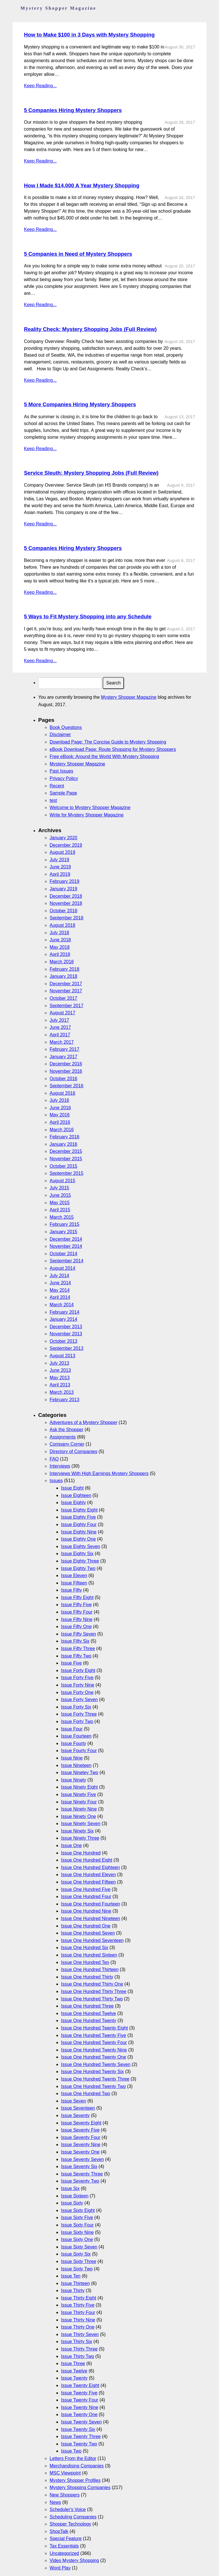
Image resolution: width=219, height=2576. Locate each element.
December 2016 (66, 1063)
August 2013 (62, 1355)
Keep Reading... (40, 85)
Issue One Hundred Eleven (88, 1874)
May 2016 (60, 1114)
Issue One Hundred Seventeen (92, 1940)
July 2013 (59, 1363)
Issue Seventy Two (80, 2181)
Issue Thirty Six (76, 2341)
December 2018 (66, 896)
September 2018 (66, 917)
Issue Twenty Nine (79, 2407)
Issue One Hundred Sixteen (89, 1955)
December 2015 (66, 1151)
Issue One (71, 1845)
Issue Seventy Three (82, 2173)
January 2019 (63, 888)
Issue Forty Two (77, 1721)
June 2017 (60, 1027)
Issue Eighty (73, 1502)
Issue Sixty (72, 2203)
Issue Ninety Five (78, 1794)
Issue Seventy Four (80, 2137)
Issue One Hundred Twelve (88, 2013)
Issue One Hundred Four (86, 1896)
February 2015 (64, 1224)
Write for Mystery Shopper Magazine (86, 814)
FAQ (54, 1458)
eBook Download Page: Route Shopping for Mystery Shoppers (113, 749)
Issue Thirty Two (77, 2356)
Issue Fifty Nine (76, 1619)
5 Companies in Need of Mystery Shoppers (78, 254)
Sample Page (63, 793)
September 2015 (66, 1173)
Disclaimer (60, 734)
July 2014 (59, 1275)
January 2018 (63, 976)
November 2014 (66, 1246)
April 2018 (60, 954)
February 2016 (64, 1136)
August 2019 (62, 852)
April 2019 (60, 874)
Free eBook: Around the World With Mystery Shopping (104, 756)
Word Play (60, 2567)
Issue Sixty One (77, 2239)
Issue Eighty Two (78, 1568)
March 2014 (62, 1304)
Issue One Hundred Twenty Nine (94, 2049)
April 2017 (60, 1034)
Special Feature (66, 2538)
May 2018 (60, 947)
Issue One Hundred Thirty (87, 1976)
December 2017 (66, 983)
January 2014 (63, 1319)
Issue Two (71, 2451)
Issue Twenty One (79, 2414)
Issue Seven (73, 2100)
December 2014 (66, 1239)
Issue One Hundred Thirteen (90, 1969)
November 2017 (66, 990)
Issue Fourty (73, 1743)
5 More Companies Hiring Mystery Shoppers (80, 404)
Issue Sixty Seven (79, 2246)
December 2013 (66, 1326)
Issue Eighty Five (78, 1517)
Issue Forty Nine (77, 1685)
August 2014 (62, 1268)
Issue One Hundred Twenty (88, 2020)
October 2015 (63, 1166)
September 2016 (66, 1085)
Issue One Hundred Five (85, 1889)
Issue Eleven (74, 1575)
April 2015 (60, 1209)
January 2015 (63, 1231)
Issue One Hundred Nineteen (90, 1918)
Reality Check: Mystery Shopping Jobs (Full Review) (90, 329)
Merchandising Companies (77, 2465)
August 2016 (62, 1093)
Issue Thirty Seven (80, 2334)
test (53, 800)
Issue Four (72, 1728)
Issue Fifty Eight (77, 1597)
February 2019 (64, 881)
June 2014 (60, 1282)
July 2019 (59, 859)
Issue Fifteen (74, 1582)
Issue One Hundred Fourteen (90, 1903)
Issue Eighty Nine (79, 1531)
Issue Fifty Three (78, 1648)
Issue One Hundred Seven (88, 1933)
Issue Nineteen (76, 1765)
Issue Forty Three (79, 1714)
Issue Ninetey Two (79, 1772)
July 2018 (59, 932)
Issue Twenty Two (79, 2443)
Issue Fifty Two (76, 1655)
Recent (57, 785)
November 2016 (66, 1071)
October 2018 (63, 910)
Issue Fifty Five (76, 1604)
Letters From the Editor (73, 2458)
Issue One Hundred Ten (85, 1962)
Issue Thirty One (77, 2327)
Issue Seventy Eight (81, 2122)
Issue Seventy (75, 2115)
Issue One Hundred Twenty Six (92, 2071)
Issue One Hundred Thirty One (92, 1984)
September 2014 (66, 1260)
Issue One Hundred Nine (86, 1911)
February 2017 (64, 1049)
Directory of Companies (73, 1451)
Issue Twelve (74, 2370)
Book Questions (66, 727)
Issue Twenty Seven (81, 2421)
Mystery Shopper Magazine (129, 697)
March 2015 (62, 1217)
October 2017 (63, 998)
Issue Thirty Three (79, 2349)
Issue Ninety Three (80, 1838)
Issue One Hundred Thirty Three (93, 1991)
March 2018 (62, 961)
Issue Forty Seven (79, 1699)
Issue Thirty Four (78, 2312)
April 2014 (60, 1297)
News (55, 2502)
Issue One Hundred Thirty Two (92, 1998)
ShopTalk (59, 2531)
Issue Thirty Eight (78, 2297)
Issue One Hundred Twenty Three (95, 2079)
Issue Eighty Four (79, 1524)
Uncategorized (64, 2553)
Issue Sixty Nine (77, 2232)
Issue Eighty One (78, 1539)
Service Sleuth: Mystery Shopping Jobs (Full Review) (91, 473)
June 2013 (60, 1370)
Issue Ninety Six (77, 1831)
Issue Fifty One (76, 1626)
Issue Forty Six (76, 1707)
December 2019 (66, 845)
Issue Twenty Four (79, 2400)
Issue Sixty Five (77, 2217)
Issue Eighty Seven (80, 1546)
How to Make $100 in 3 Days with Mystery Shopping (89, 35)
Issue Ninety (73, 1779)
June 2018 (60, 939)
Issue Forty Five (77, 1677)
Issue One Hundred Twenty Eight (94, 2028)
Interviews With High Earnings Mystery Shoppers (99, 1473)
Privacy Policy (64, 778)
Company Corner (67, 1444)
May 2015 (60, 1202)
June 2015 (60, 1195)
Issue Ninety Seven (80, 1823)
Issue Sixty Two (77, 2268)
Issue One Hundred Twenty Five (93, 2035)
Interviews (60, 1466)
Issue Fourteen (76, 1736)
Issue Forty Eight (78, 1670)
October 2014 (63, 1253)
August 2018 (62, 925)
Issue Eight (72, 1488)
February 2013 (64, 1399)
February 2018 (64, 969)
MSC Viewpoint (65, 2473)
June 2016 (60, 1107)
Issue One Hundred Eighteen (90, 1867)
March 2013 (62, 1392)
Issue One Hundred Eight (86, 1860)
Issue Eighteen (76, 1495)
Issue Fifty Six (75, 1641)
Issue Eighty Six (77, 1553)
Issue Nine (72, 1758)
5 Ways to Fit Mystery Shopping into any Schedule (87, 616)
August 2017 (62, 1012)
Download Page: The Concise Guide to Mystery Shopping (108, 742)
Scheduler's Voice (68, 2509)
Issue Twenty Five (79, 2392)
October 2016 (63, 1078)
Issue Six (70, 2188)
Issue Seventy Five (80, 2130)
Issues (56, 1480)
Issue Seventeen (78, 2108)
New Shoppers (65, 2494)
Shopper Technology (70, 2524)
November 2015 (66, 1158)
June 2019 (60, 866)
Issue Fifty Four (76, 1612)
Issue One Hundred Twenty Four (94, 2042)
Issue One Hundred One (85, 1925)
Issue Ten (70, 2276)
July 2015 (59, 1187)
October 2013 (63, 1341)
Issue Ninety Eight (79, 1787)
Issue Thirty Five (77, 2305)
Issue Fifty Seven (78, 1634)
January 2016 (63, 1144)
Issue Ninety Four (79, 1801)
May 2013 (60, 1377)
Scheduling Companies (73, 2516)
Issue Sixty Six (76, 2254)
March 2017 (62, 1042)
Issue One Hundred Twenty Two (93, 2086)
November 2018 (66, 903)
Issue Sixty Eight (78, 2210)
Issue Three (73, 2363)
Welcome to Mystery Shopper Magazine (90, 807)
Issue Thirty (72, 2290)
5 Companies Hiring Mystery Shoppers (73, 110)
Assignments (63, 1437)
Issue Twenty (74, 2378)
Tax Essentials (64, 2546)
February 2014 (64, 1312)
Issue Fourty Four (79, 1750)
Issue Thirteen (75, 2283)
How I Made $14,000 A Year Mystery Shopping (81, 185)
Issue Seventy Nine (80, 2144)
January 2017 (63, 1056)
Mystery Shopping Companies (80, 2487)
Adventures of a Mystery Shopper (83, 1422)
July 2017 (59, 1020)
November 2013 (66, 1333)
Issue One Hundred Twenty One (93, 2057)
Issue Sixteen (74, 2195)
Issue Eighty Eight (79, 1510)
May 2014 (60, 1290)
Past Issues (61, 771)
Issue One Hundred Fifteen (88, 1882)
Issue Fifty (71, 1590)
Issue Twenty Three (81, 2436)
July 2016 (59, 1100)
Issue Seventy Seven (82, 2159)
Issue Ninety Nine (79, 1809)
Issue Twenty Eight (80, 2385)
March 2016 (62, 1129)
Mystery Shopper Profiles (75, 2480)
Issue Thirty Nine (78, 2319)
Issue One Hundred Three (87, 2006)
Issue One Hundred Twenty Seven (95, 2064)
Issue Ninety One (78, 1816)
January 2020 (63, 837)
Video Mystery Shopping (74, 2560)
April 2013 (60, 1384)
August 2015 (62, 1180)
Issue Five (71, 1663)
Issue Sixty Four (77, 2224)
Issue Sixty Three (78, 2261)
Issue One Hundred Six (84, 1947)
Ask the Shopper (66, 1429)
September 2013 (66, 1348)
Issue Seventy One (80, 2152)
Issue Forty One (77, 1692)
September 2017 (66, 1005)
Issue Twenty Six (78, 2429)
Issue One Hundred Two (85, 2093)
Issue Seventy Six (79, 2166)
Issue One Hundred (81, 1852)
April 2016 (60, 1122)
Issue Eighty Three (80, 1561)
